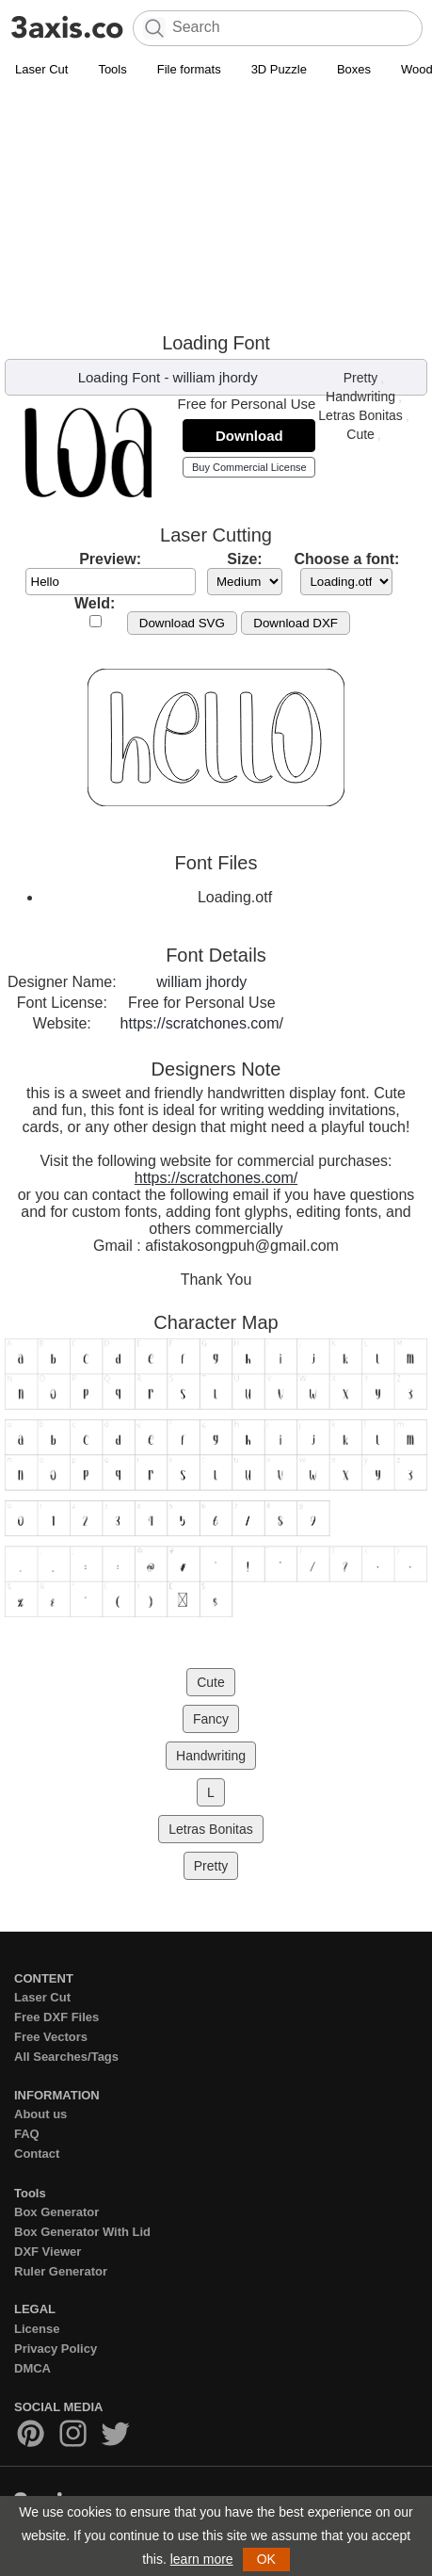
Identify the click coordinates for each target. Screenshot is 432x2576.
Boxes (354, 69)
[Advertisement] (216, 209)
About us (40, 2114)
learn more (201, 2559)
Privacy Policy (55, 2348)
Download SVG (182, 623)
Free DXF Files (56, 2017)
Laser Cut (41, 69)
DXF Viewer (47, 2251)
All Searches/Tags (66, 2056)
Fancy (211, 1718)
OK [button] (266, 2559)
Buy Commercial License (249, 467)
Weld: (94, 603)
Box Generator (56, 2212)
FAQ (27, 2134)
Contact (36, 2154)
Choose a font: (346, 559)
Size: (244, 559)
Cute (360, 434)
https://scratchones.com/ (201, 1023)
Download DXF (295, 623)
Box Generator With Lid (82, 2232)
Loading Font (119, 377)
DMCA (32, 2368)
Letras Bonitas (360, 415)
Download (249, 436)
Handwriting (360, 396)
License (36, 2329)
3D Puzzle (279, 69)
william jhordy (215, 377)
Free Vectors (51, 2037)
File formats (189, 69)
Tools (112, 69)
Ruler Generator (60, 2271)
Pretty (361, 377)
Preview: (110, 559)
